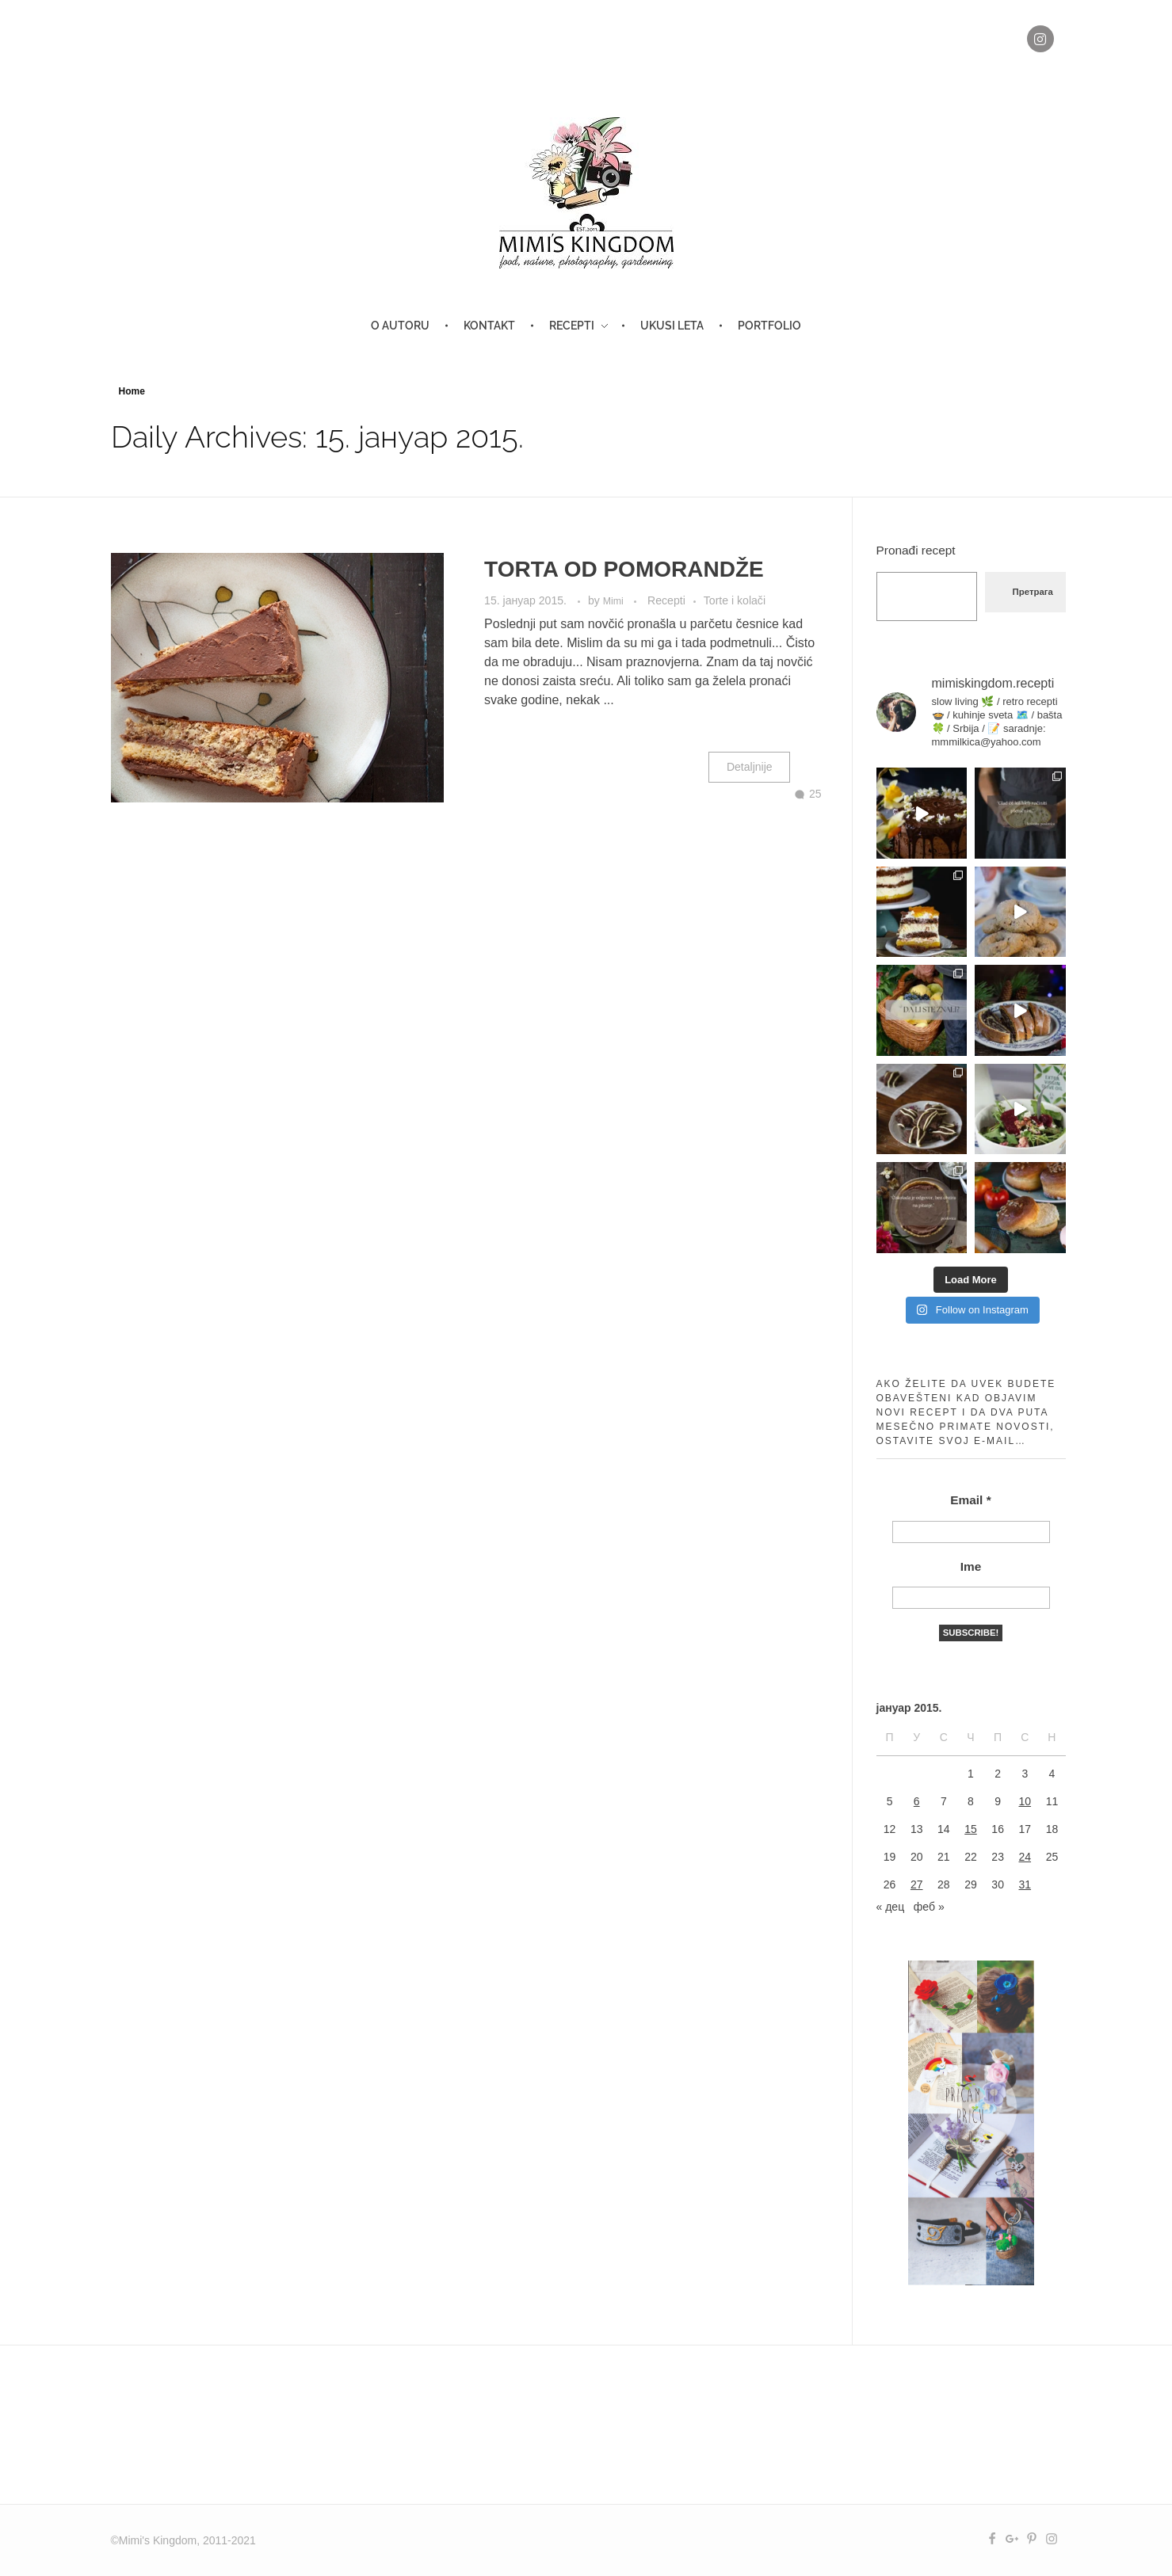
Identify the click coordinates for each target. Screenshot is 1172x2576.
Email (970, 1500)
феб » (929, 1906)
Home (132, 391)
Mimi (614, 601)
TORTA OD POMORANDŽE (624, 569)
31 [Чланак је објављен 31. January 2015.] (1024, 1884)
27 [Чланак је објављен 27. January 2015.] (916, 1884)
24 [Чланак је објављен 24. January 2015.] (1024, 1856)
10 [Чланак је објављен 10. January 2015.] (1024, 1801)
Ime (971, 1566)
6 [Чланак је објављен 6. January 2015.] (917, 1801)
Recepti (666, 600)
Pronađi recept (916, 550)
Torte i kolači (734, 600)
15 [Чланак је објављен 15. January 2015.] (970, 1829)
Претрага (1033, 591)
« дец (890, 1906)
